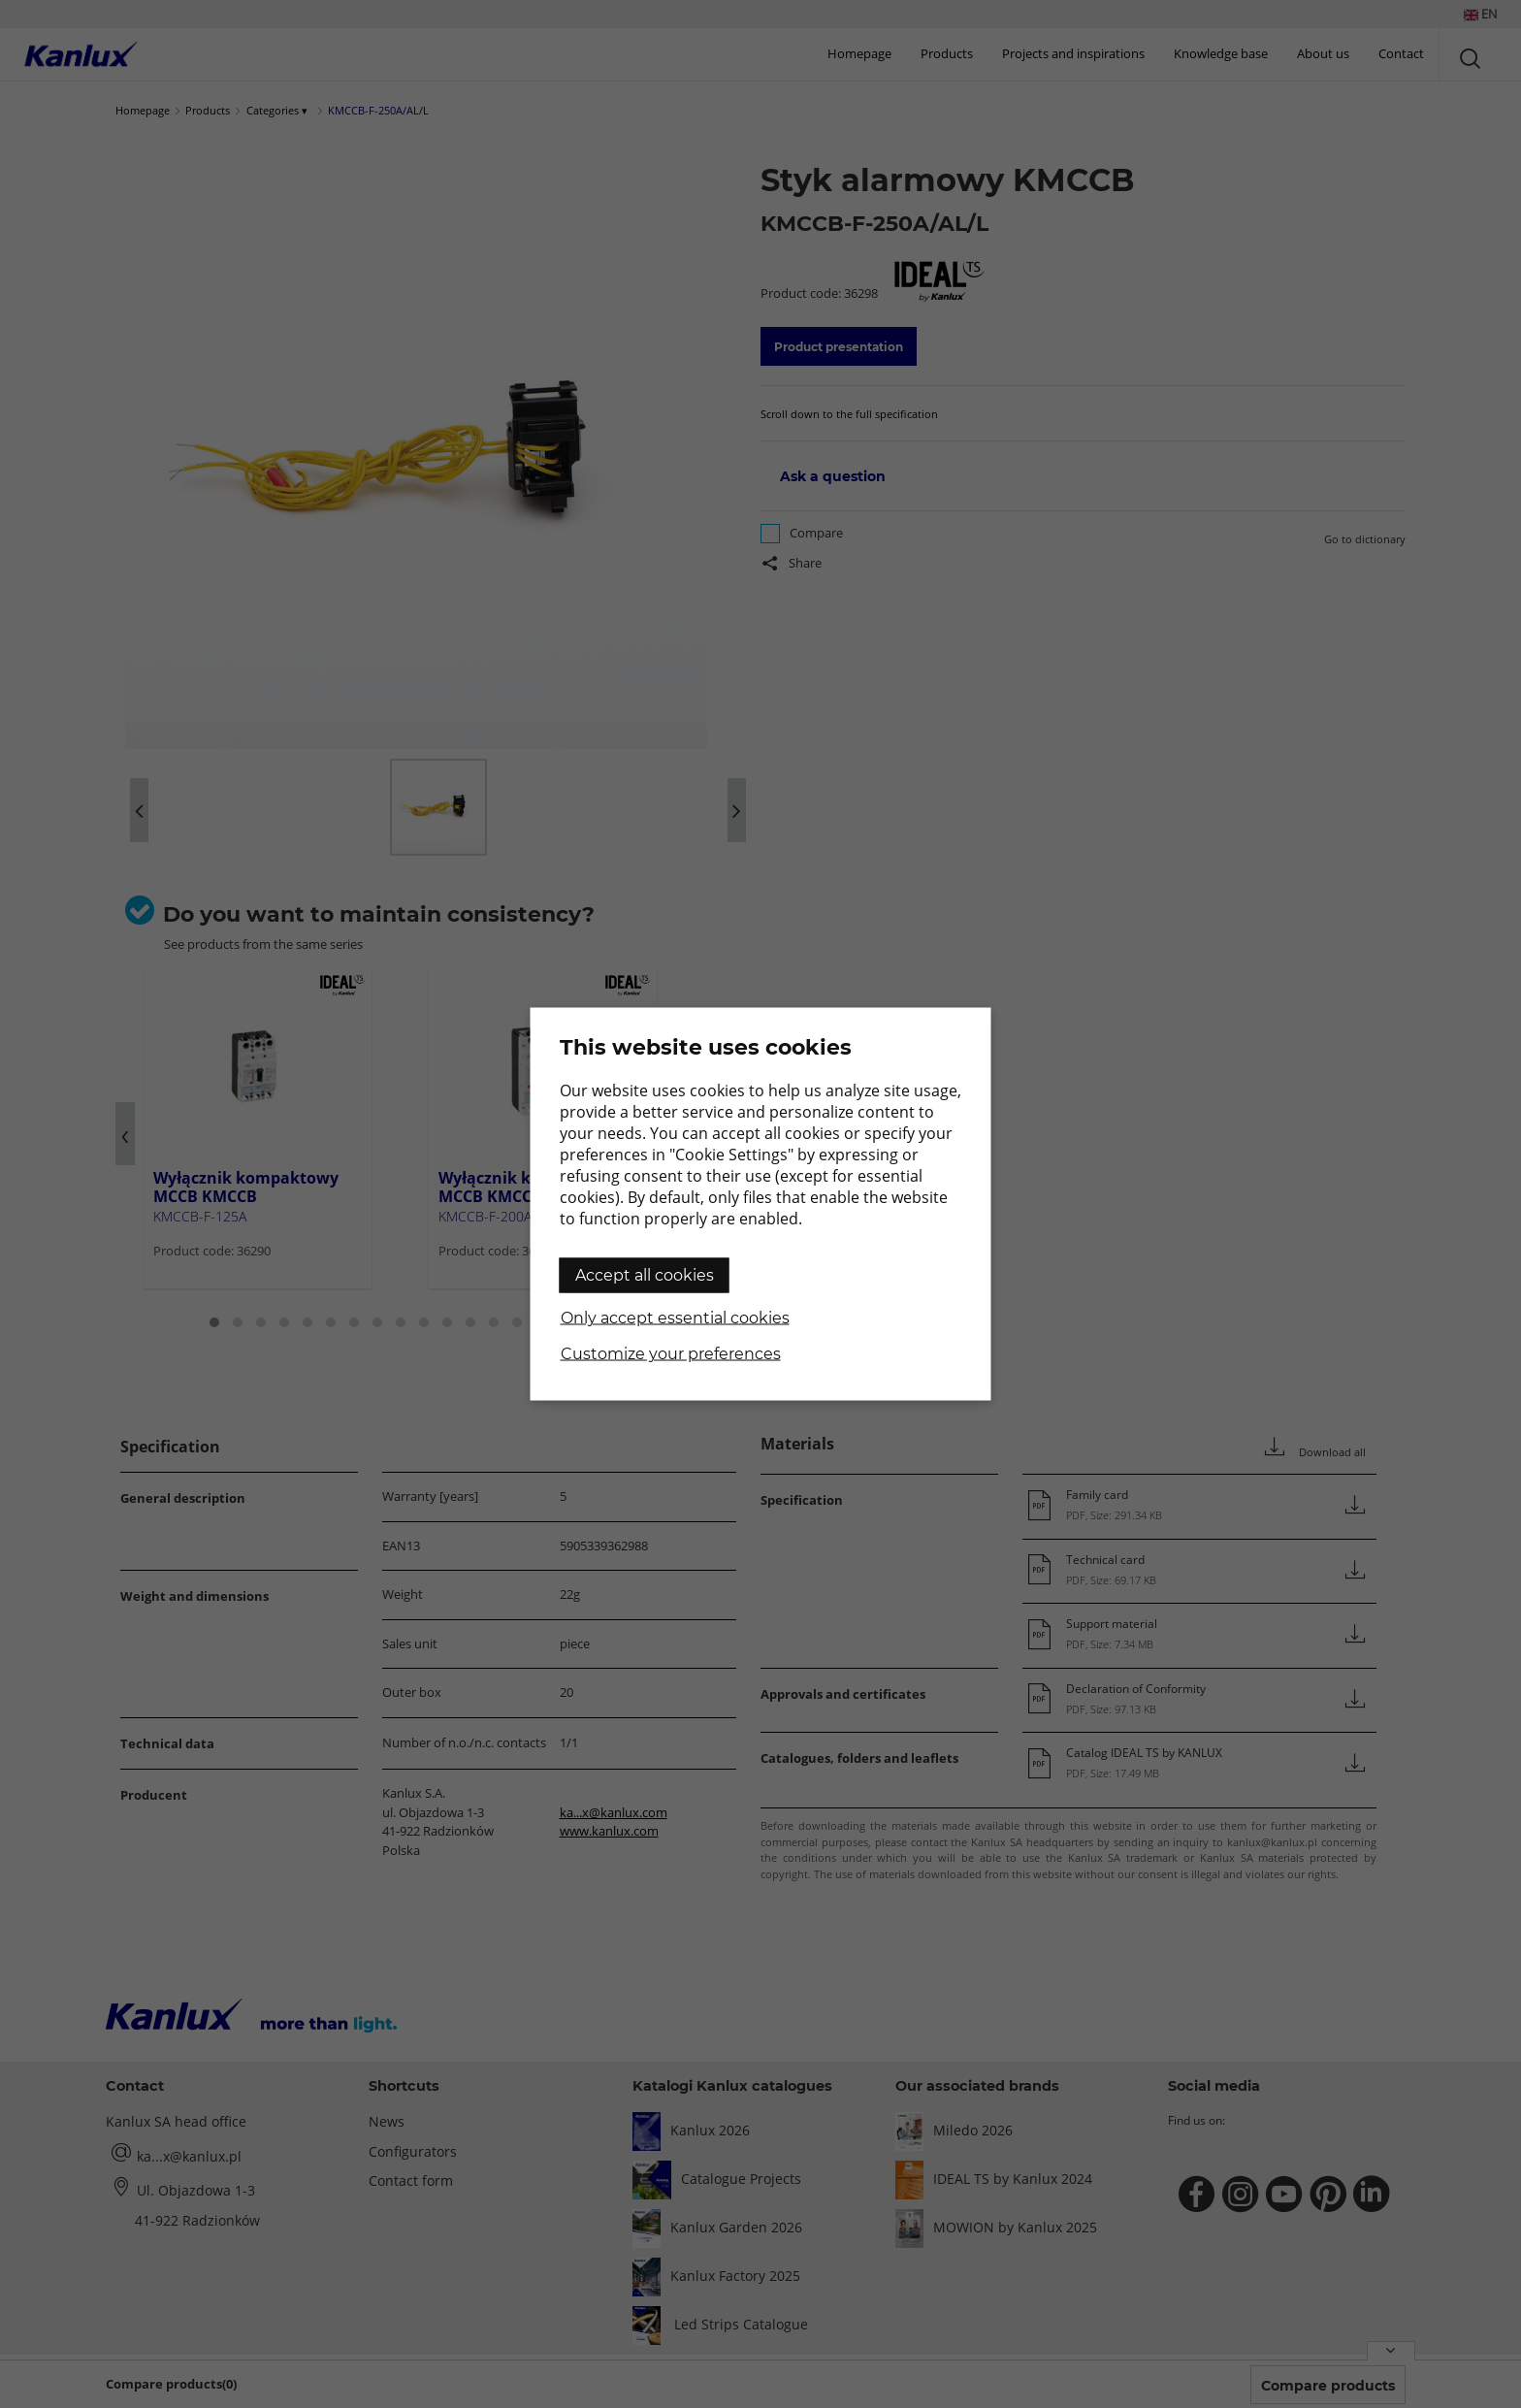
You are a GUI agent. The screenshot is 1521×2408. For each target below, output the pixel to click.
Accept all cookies (644, 1275)
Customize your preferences (671, 1354)
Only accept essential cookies (675, 1318)
